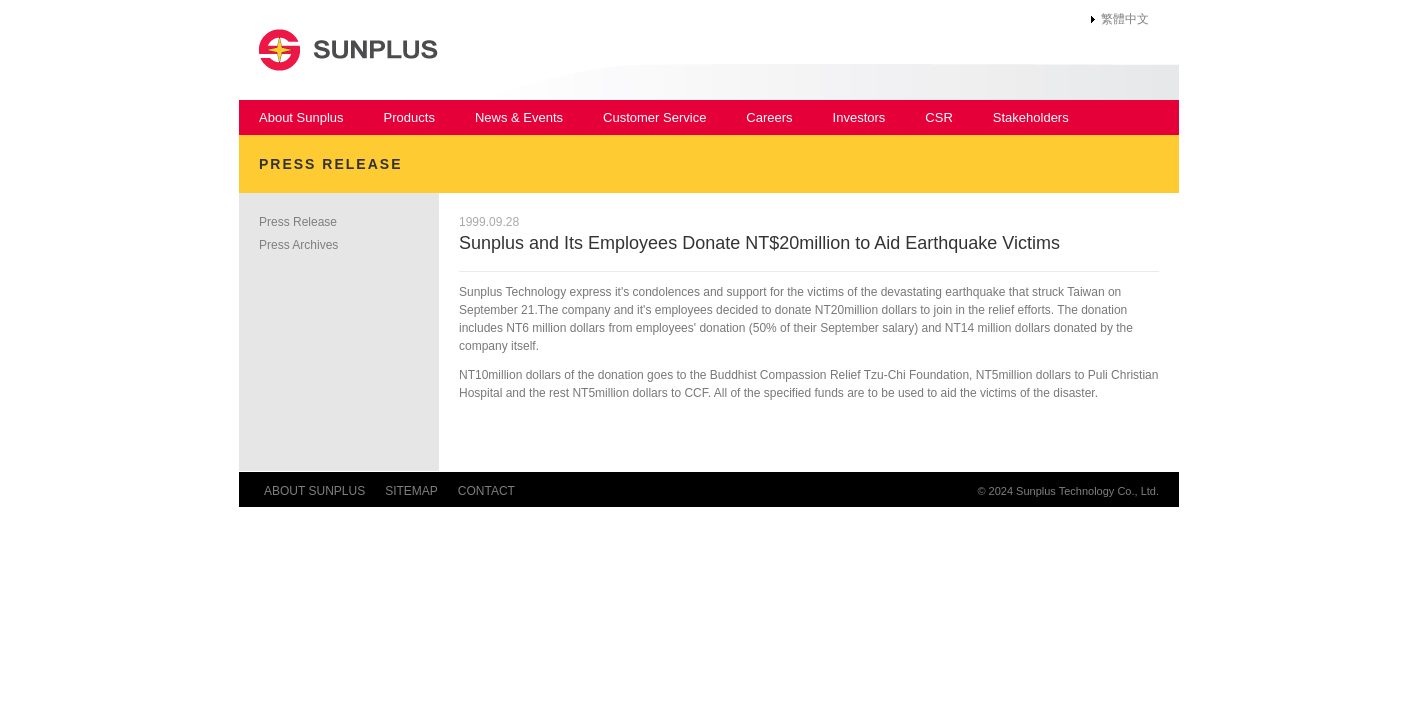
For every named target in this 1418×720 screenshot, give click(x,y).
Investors (859, 117)
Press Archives (298, 245)
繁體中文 (1125, 19)
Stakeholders (1031, 117)
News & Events (519, 117)
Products (409, 117)
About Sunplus (301, 117)
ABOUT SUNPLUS (314, 491)
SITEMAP (411, 491)
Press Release (298, 222)
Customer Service (654, 117)
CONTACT (486, 491)
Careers (769, 117)
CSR (938, 117)
